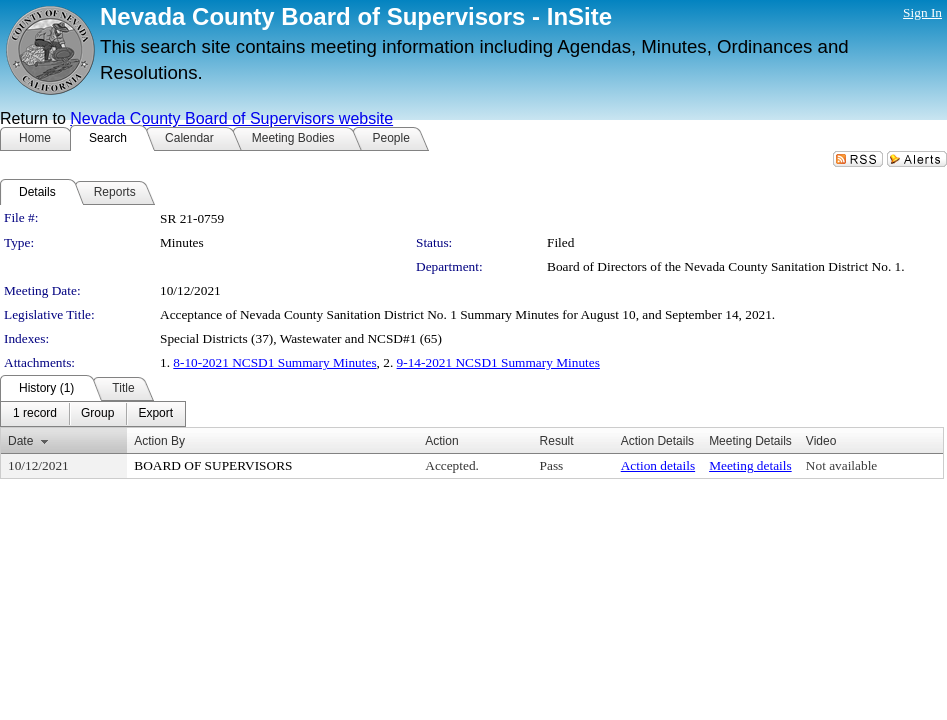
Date (20, 441)
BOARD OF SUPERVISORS (213, 465)
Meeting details (750, 465)
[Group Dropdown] (97, 414)
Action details (658, 465)
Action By (159, 441)
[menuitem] (35, 414)
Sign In (922, 12)
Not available (841, 465)
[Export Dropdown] (155, 414)
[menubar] (93, 414)
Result (557, 441)
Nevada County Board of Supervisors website (231, 118)
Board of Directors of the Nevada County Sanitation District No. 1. (726, 266)
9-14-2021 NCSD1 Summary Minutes (498, 362)
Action (441, 441)
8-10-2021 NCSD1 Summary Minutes (274, 362)
